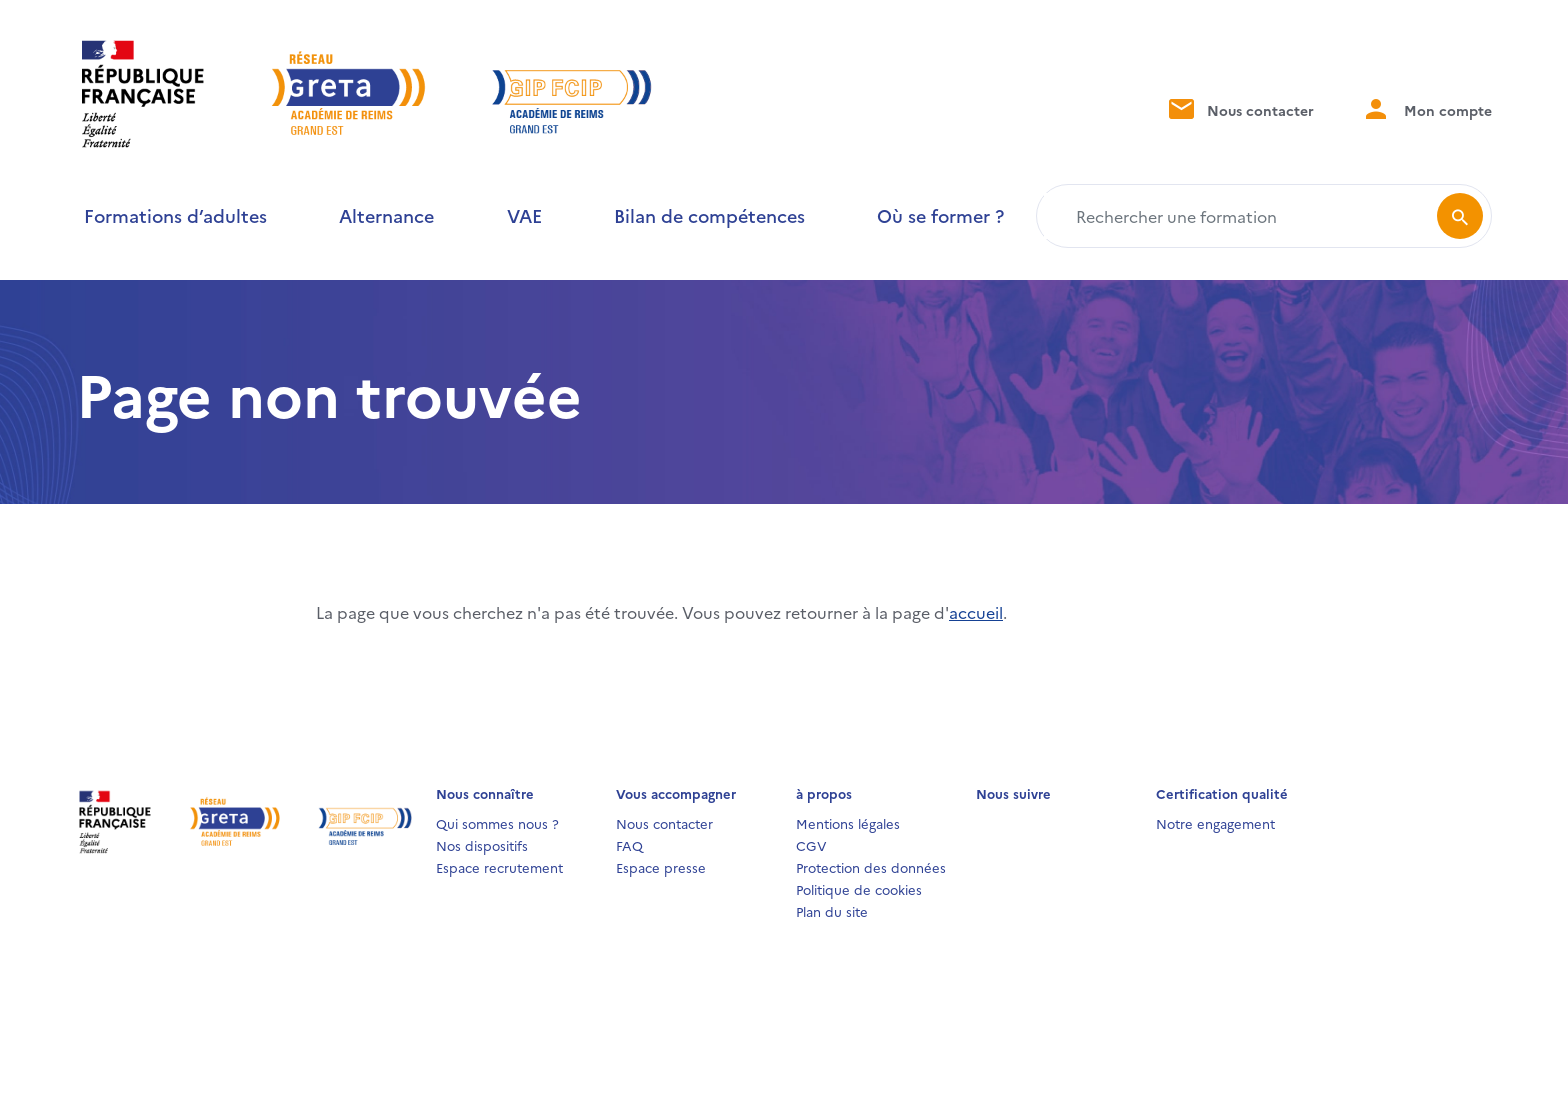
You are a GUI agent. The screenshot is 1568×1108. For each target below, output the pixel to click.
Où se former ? (940, 215)
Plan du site (832, 911)
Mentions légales (848, 823)
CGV (811, 845)
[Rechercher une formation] (1240, 216)
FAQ (629, 845)
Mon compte (1427, 108)
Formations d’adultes (175, 215)
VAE (524, 215)
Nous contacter (1239, 108)
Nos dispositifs (482, 845)
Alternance (386, 215)
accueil (976, 612)
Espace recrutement (499, 867)
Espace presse (661, 867)
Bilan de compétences (709, 215)
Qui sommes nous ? (497, 823)
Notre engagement (1215, 823)
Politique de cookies (859, 889)
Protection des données (871, 867)
